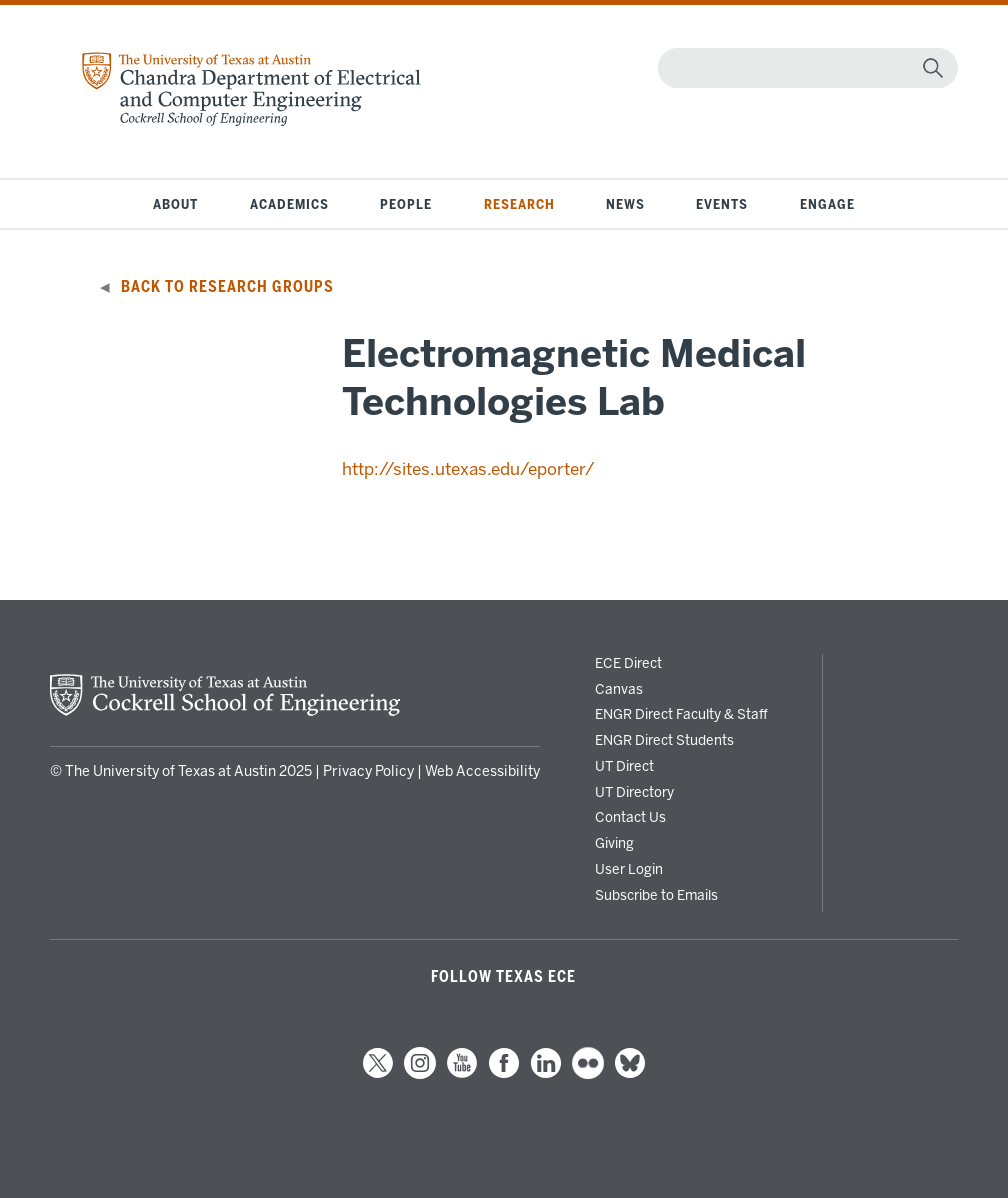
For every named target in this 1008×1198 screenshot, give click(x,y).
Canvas (619, 689)
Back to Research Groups (227, 287)
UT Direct (624, 766)
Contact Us (630, 817)
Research (519, 204)
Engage (827, 204)
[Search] (803, 68)
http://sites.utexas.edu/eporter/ (468, 469)
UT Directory (634, 792)
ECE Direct (628, 663)
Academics (289, 204)
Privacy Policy (368, 771)
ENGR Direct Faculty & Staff (681, 714)
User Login (629, 869)
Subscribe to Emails (656, 895)
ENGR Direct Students (664, 740)
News (625, 204)
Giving (614, 843)
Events (722, 204)
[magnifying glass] (933, 68)
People (406, 204)
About (175, 204)
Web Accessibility (482, 771)
